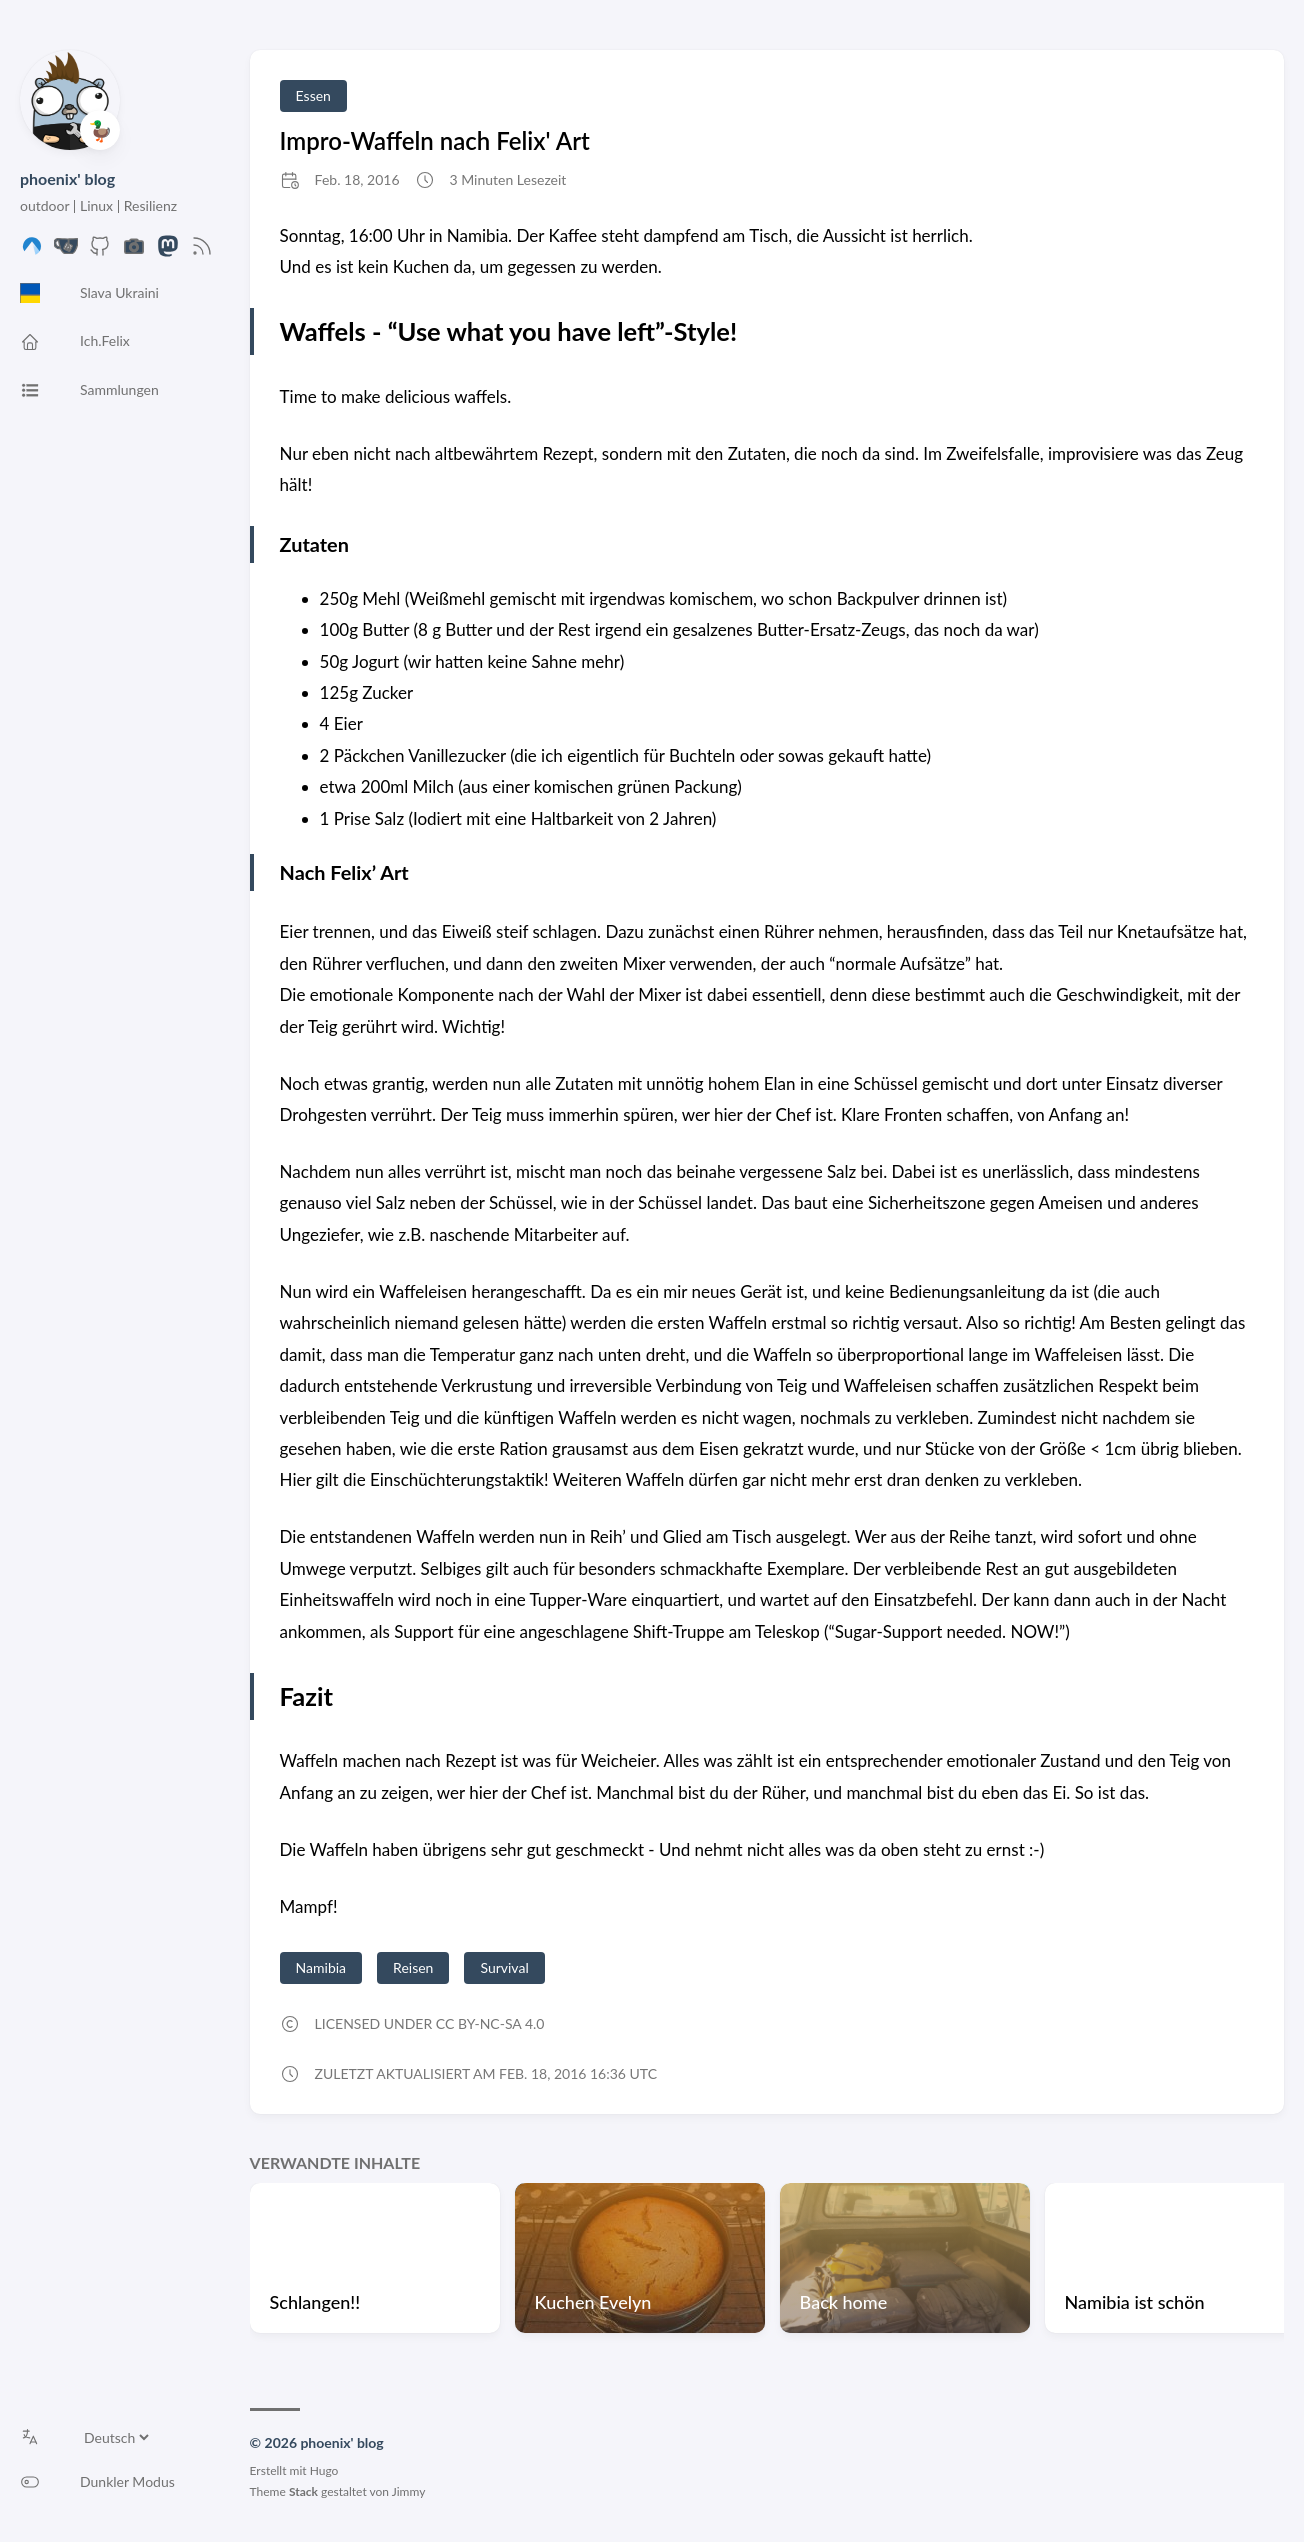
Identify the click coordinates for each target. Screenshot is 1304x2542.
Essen (313, 95)
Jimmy (409, 2491)
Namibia (321, 1967)
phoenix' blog (67, 178)
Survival (504, 1967)
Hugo (324, 2470)
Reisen (413, 1967)
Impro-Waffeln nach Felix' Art (435, 140)
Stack (303, 2491)
